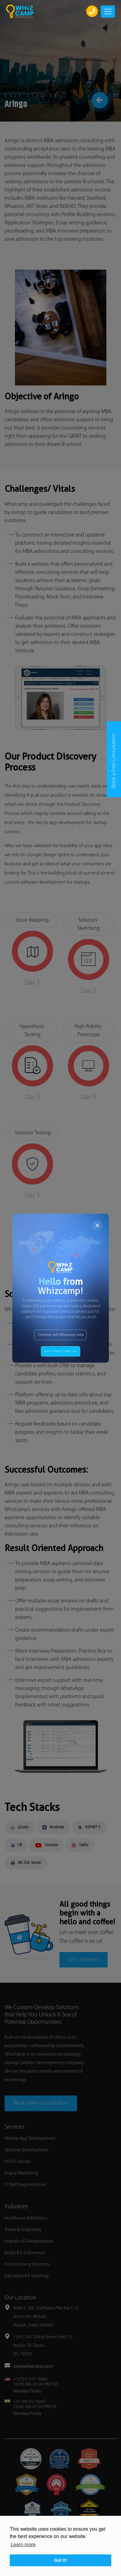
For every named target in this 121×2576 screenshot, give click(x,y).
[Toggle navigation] (108, 11)
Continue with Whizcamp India (61, 1335)
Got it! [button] (60, 2560)
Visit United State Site (60, 1351)
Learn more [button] (23, 2544)
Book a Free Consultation (114, 760)
